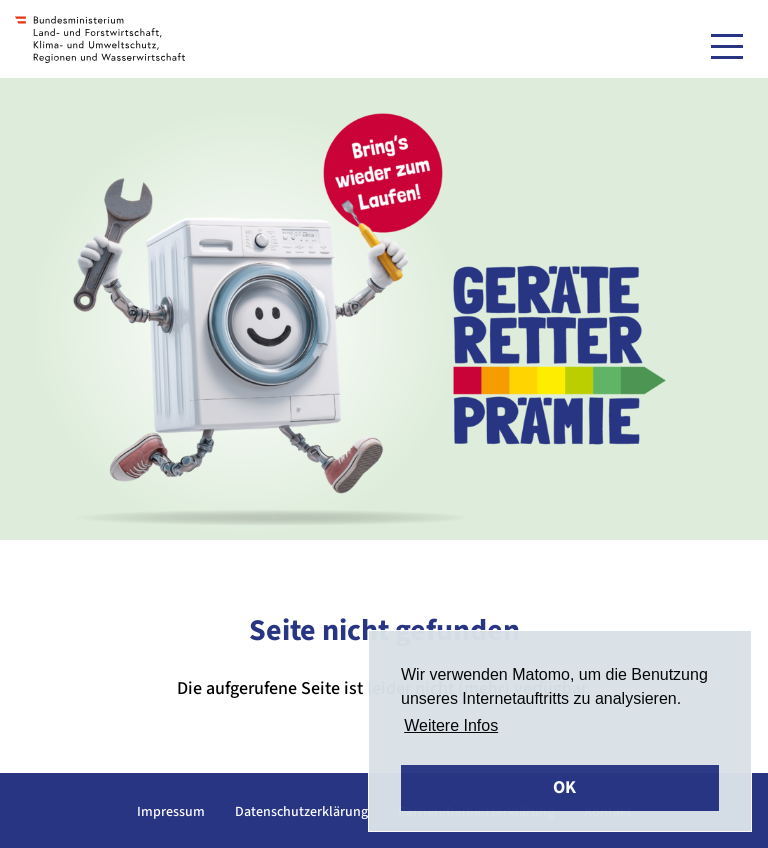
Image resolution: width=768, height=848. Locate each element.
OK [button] (564, 787)
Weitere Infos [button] (451, 725)
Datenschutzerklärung (301, 812)
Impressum (171, 812)
